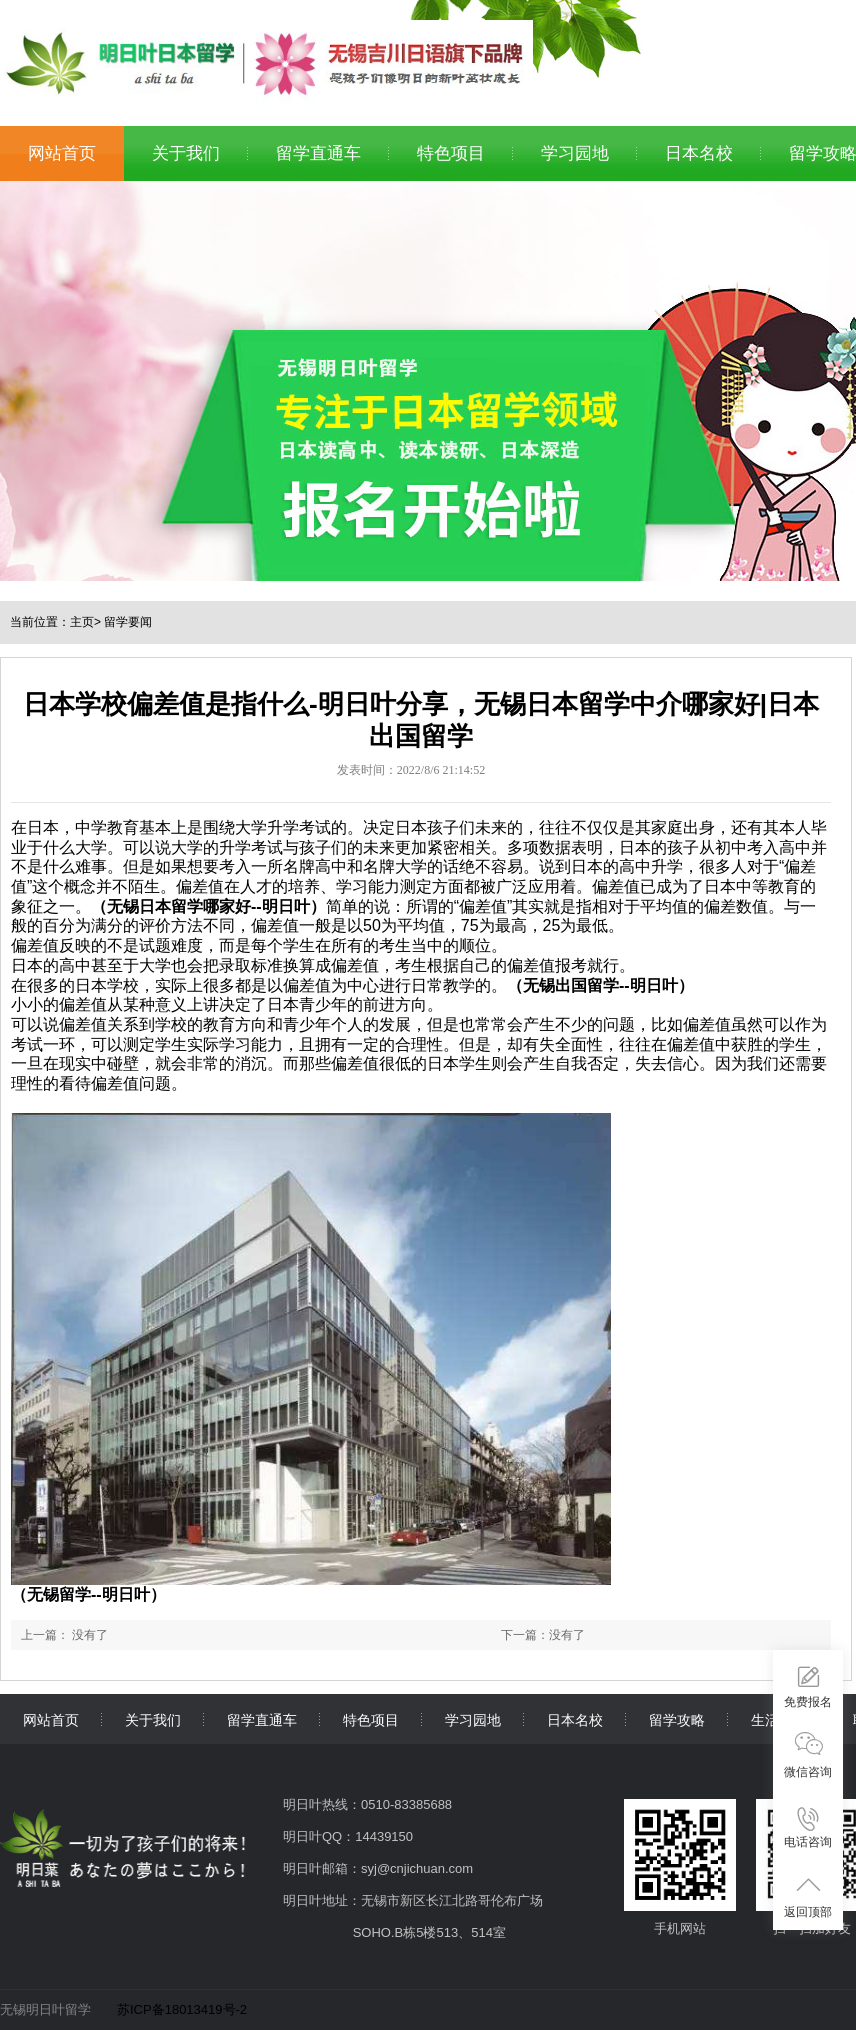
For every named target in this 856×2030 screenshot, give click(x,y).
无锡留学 (59, 1594)
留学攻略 (677, 1720)
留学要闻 (128, 622)
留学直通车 (318, 153)
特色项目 (451, 153)
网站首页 (62, 153)
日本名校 (699, 153)
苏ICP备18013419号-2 (182, 2009)
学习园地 (575, 153)
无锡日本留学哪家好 (179, 906)
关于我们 (186, 153)
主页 (82, 622)
